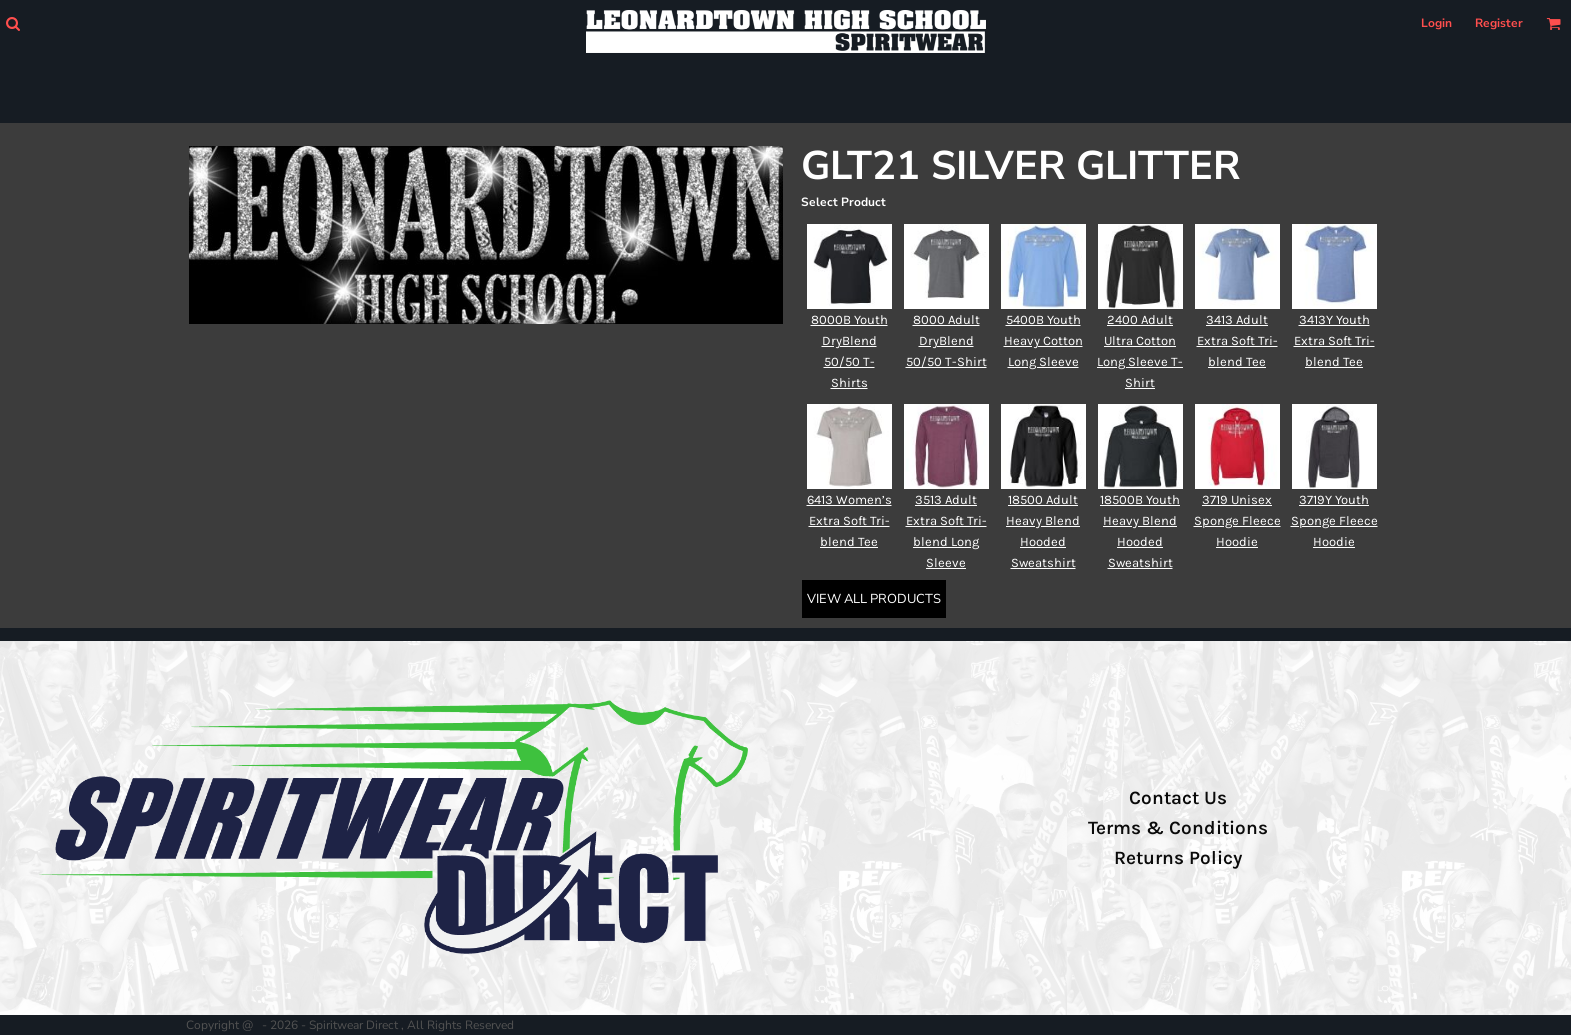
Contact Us (1178, 798)
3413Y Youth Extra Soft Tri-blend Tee (1334, 340)
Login (1436, 23)
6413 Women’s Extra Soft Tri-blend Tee (849, 520)
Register (1499, 23)
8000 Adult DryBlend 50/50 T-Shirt (946, 340)
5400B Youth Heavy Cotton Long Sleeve (1043, 340)
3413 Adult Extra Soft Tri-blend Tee (1237, 340)
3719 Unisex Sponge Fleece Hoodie (1237, 520)
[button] (12, 23)
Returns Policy (1178, 858)
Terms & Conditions (1178, 828)
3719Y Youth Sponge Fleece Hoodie (1334, 520)
